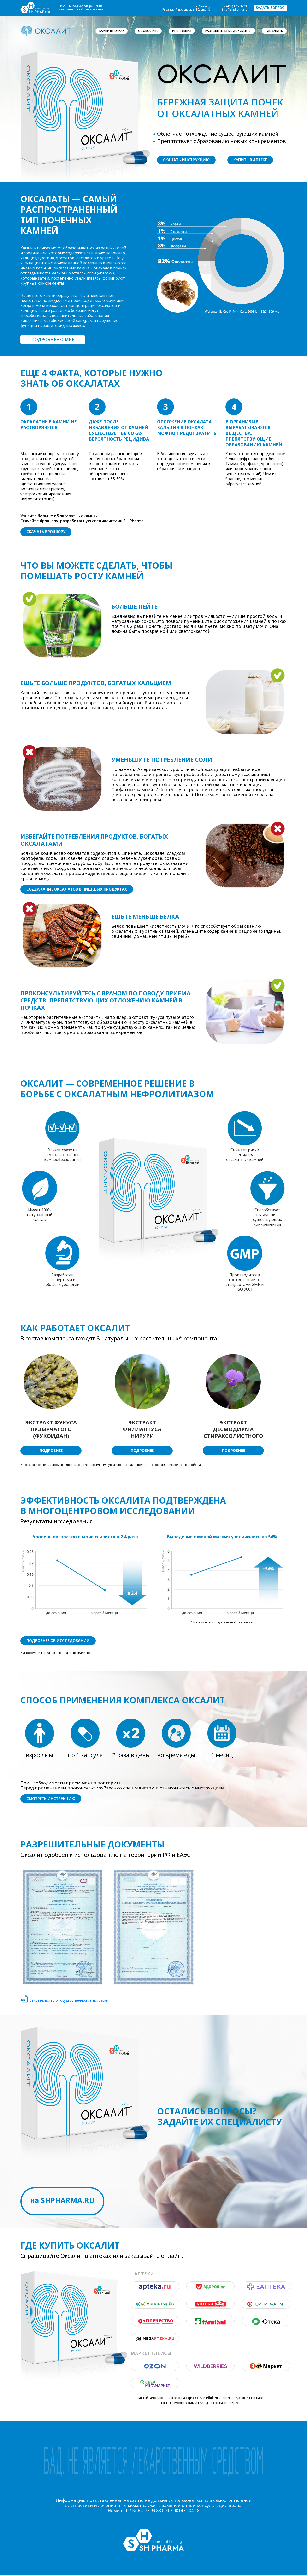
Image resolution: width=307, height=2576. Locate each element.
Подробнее (51, 1450)
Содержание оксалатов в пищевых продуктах (78, 889)
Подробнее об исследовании (59, 1640)
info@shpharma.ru (235, 9)
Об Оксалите (148, 31)
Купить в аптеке (252, 160)
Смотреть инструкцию (52, 1798)
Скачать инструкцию (187, 160)
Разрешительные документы (228, 31)
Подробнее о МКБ (53, 339)
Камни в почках (111, 31)
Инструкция (181, 31)
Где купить (274, 31)
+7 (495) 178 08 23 (234, 6)
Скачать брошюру (46, 531)
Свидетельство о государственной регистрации (69, 2000)
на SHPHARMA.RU (62, 2201)
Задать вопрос (270, 7)
